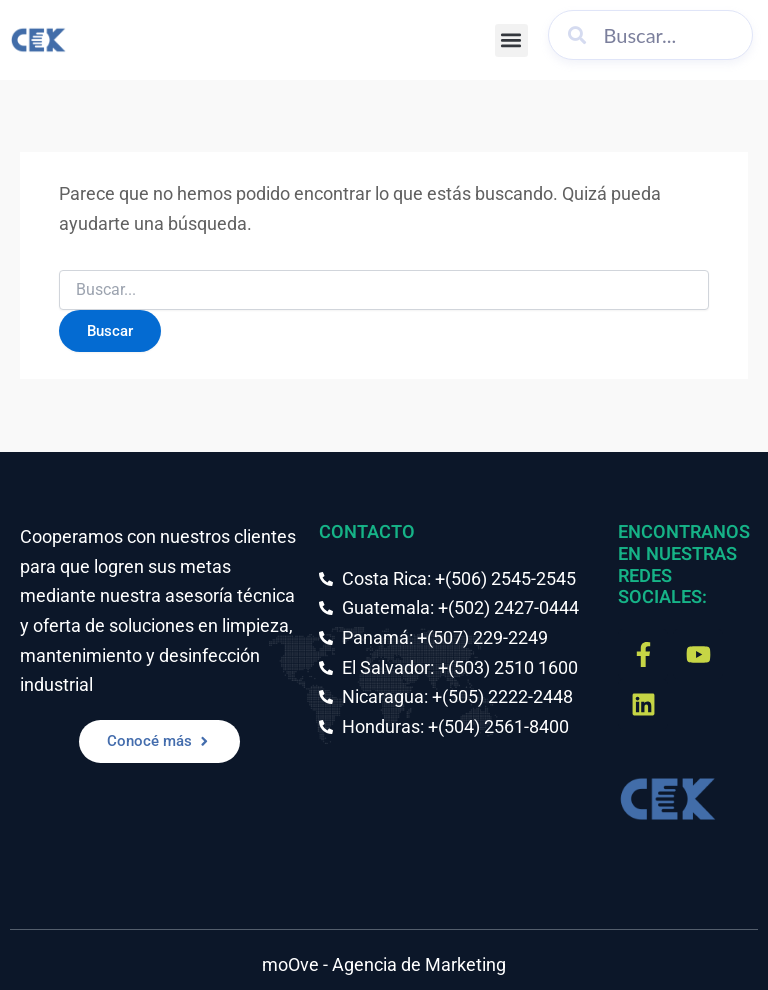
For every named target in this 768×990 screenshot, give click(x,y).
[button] (511, 40)
